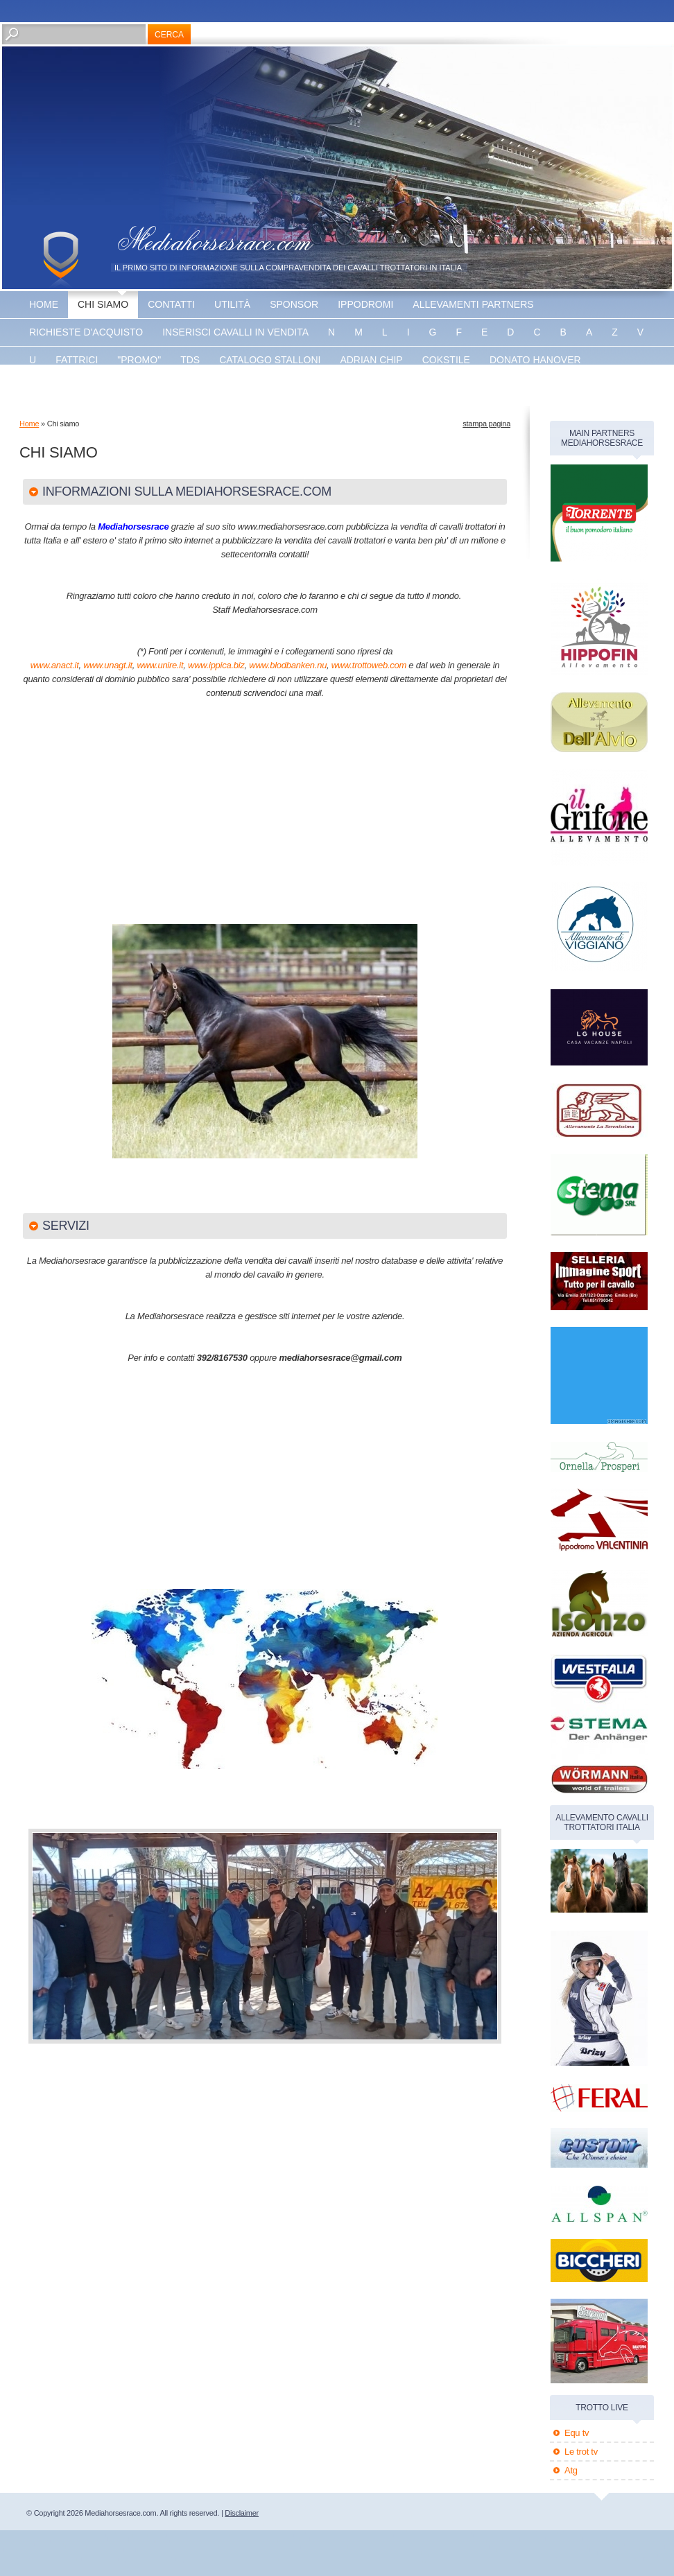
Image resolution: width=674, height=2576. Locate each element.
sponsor (294, 304)
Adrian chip (371, 359)
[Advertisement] (188, 818)
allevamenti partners (473, 304)
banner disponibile (315, 387)
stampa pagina (486, 423)
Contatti (171, 304)
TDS (190, 359)
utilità (232, 304)
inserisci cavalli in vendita (235, 332)
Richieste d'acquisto (86, 332)
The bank (163, 387)
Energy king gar (74, 387)
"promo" (139, 359)
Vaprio (225, 387)
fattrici (76, 359)
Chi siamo (103, 304)
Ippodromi (365, 304)
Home (43, 304)
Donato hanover (535, 359)
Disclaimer (242, 2513)
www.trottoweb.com (368, 665)
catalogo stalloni (269, 359)
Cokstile (446, 359)
